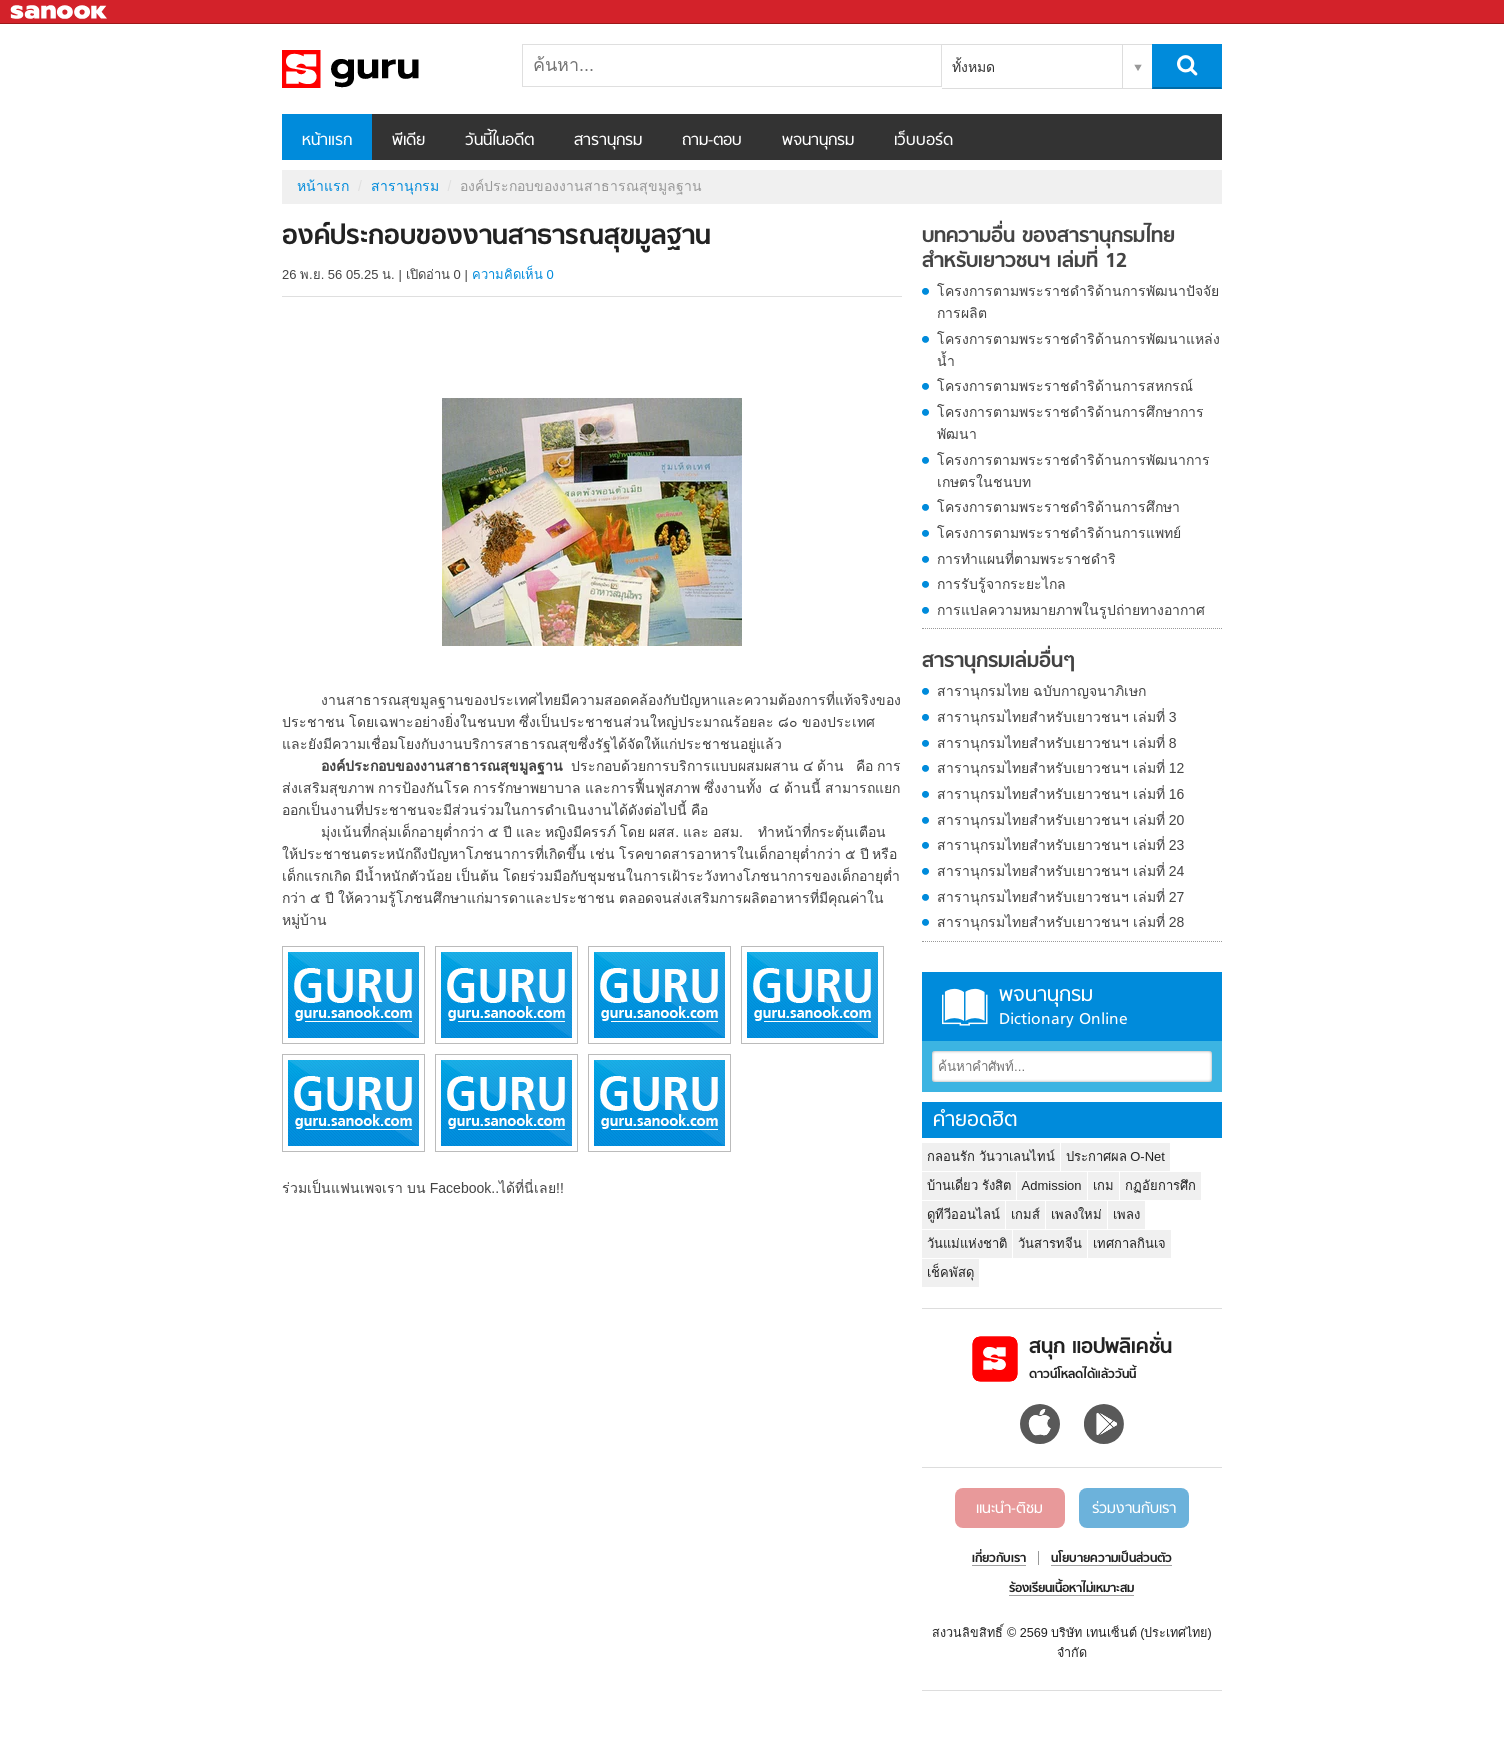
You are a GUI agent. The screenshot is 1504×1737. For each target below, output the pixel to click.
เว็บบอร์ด (923, 141)
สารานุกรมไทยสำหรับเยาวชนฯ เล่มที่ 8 (1057, 743)
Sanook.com (60, 12)
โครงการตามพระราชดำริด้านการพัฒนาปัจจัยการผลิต (1078, 302)
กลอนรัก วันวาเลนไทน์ (991, 1156)
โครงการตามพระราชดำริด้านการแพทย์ (1059, 533)
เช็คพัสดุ (950, 1272)
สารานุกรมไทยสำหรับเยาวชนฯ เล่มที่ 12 (1060, 768)
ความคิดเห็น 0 (513, 274)
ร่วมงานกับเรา (1134, 1509)
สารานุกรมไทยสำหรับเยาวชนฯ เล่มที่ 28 (1060, 922)
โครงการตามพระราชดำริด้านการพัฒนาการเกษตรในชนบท (1073, 471)
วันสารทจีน (1050, 1243)
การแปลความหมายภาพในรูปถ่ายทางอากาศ (1071, 610)
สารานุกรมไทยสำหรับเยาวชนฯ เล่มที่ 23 (1060, 845)
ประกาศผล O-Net (1115, 1156)
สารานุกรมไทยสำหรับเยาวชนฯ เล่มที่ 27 (1060, 897)
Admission (1052, 1185)
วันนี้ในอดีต (499, 141)
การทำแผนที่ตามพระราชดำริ (1026, 559)
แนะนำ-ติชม (1009, 1509)
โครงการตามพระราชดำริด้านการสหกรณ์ (1065, 386)
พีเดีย (408, 141)
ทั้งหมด (973, 67)
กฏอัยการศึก (1160, 1185)
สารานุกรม (608, 141)
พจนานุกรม (818, 141)
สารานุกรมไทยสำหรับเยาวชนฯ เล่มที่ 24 (1060, 871)
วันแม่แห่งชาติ (967, 1243)
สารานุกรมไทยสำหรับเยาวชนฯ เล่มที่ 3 (1057, 717)
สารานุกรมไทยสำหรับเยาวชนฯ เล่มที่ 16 (1060, 794)
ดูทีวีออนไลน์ (963, 1214)
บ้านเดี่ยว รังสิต (969, 1185)
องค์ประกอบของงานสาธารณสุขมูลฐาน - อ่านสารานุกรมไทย (387, 69)
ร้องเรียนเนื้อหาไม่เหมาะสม (1071, 1589)
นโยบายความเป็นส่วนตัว (1111, 1559)
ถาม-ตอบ (712, 141)
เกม (1103, 1185)
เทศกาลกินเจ (1129, 1243)
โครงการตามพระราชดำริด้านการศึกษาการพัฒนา (1070, 423)
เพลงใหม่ (1076, 1214)
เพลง (1126, 1214)
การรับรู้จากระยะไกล (1001, 584)
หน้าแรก (327, 141)
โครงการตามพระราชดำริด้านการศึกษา (1058, 507)
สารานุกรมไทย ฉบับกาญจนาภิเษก (1041, 691)
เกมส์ (1025, 1214)
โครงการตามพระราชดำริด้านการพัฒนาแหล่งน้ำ (1078, 350)
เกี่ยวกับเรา (999, 1559)
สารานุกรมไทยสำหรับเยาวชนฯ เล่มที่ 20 (1060, 820)
